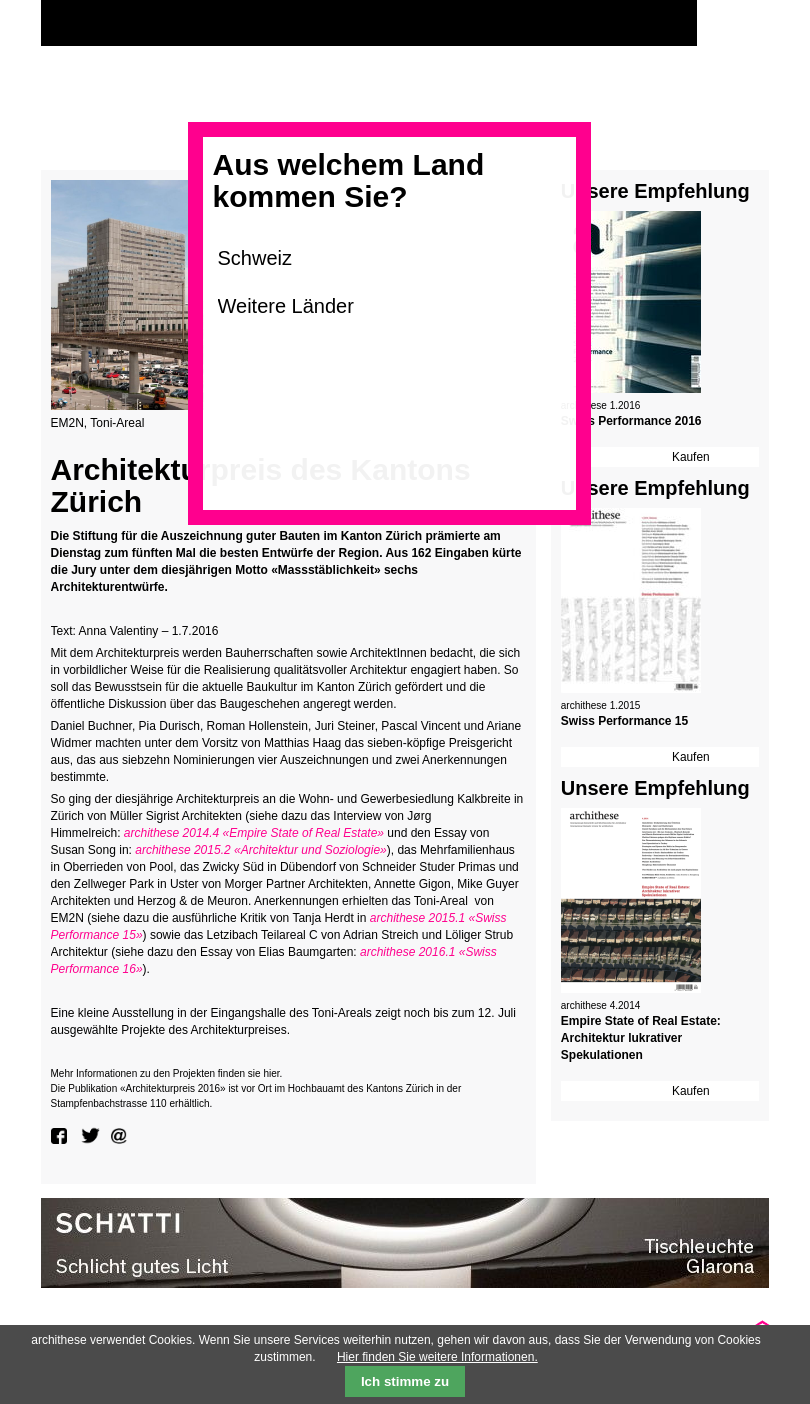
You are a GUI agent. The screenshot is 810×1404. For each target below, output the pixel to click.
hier (271, 1073)
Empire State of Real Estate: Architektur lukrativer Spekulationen (641, 1038)
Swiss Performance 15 (624, 721)
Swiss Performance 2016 (631, 421)
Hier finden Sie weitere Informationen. (437, 1357)
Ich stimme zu (405, 1381)
